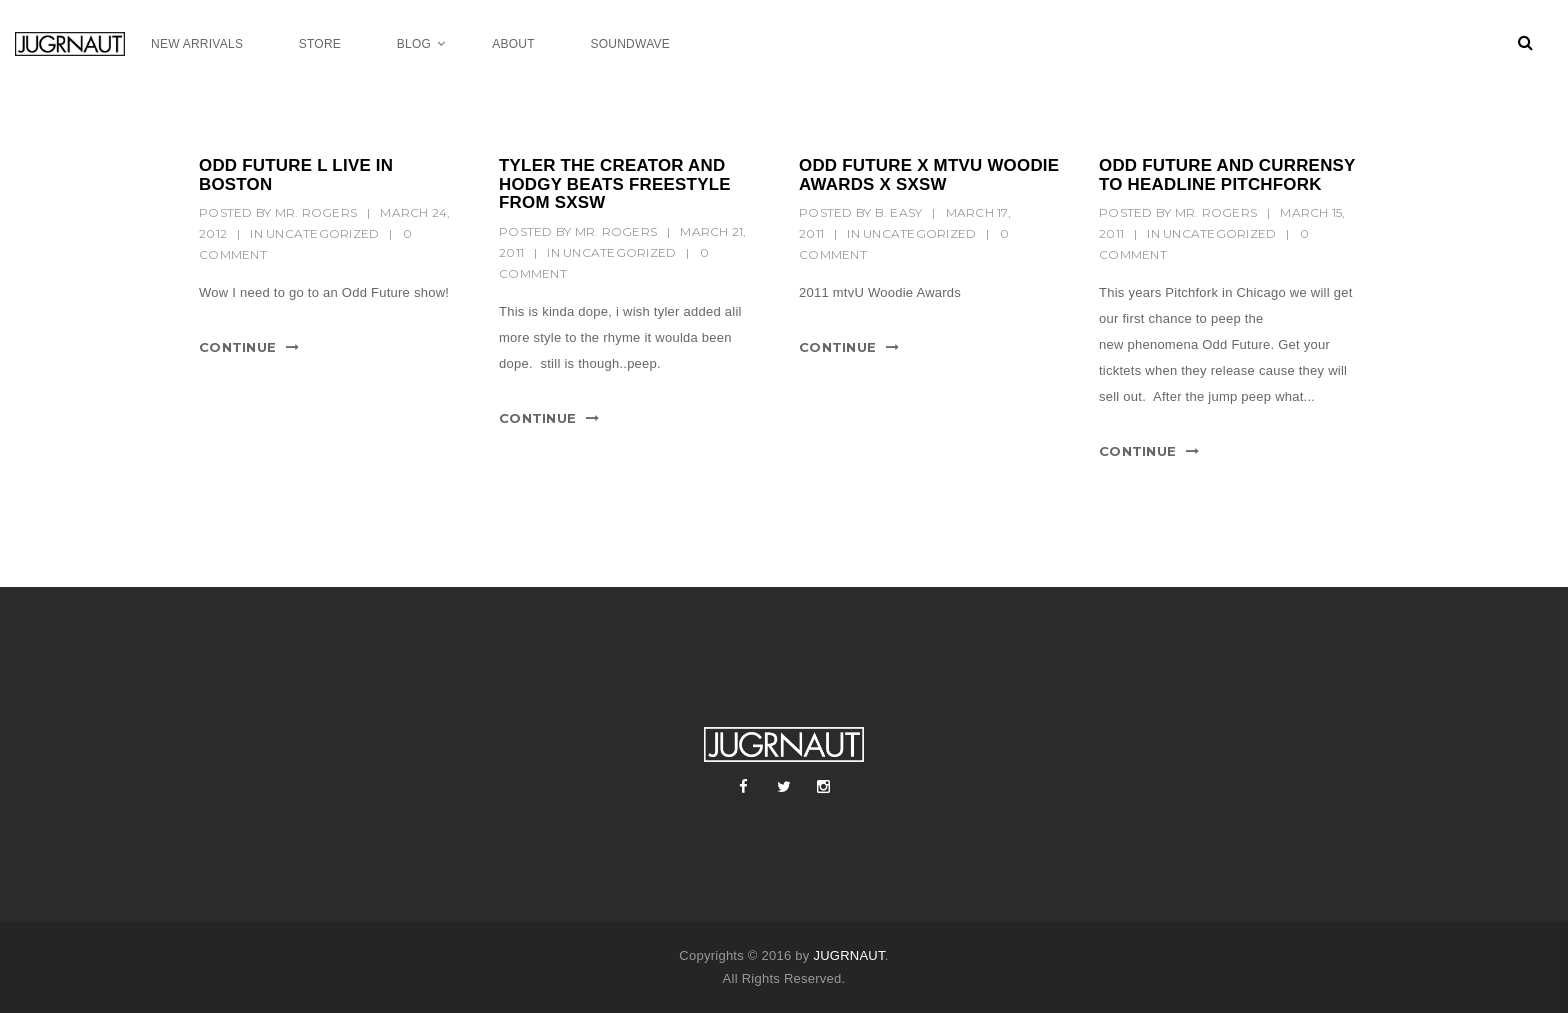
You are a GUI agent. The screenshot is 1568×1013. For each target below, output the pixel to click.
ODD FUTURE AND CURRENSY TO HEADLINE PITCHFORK (1227, 175)
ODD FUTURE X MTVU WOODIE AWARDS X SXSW (929, 175)
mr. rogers (316, 212)
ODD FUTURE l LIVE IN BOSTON (296, 175)
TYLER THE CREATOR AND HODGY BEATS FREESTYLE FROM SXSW (615, 184)
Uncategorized (322, 233)
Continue (237, 347)
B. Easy (899, 212)
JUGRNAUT (848, 955)
